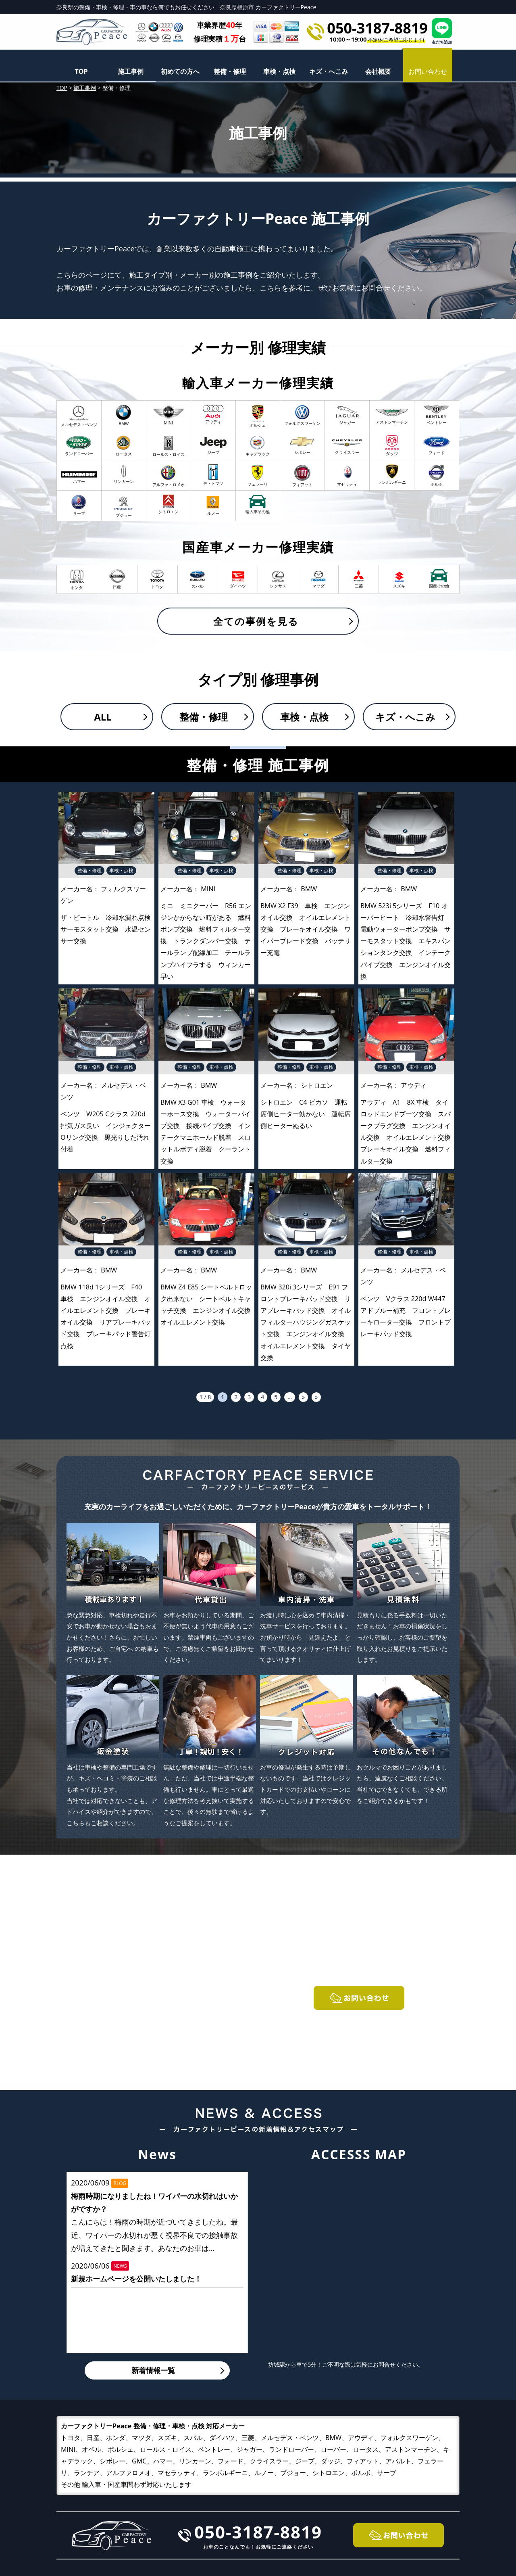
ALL (103, 716)
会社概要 (378, 71)
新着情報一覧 (153, 2370)
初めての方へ (180, 71)
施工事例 (131, 71)
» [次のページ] (303, 1397)
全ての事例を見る (256, 621)
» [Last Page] (316, 1397)
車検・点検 (279, 71)
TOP (81, 71)
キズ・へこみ (328, 71)
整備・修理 (230, 71)
